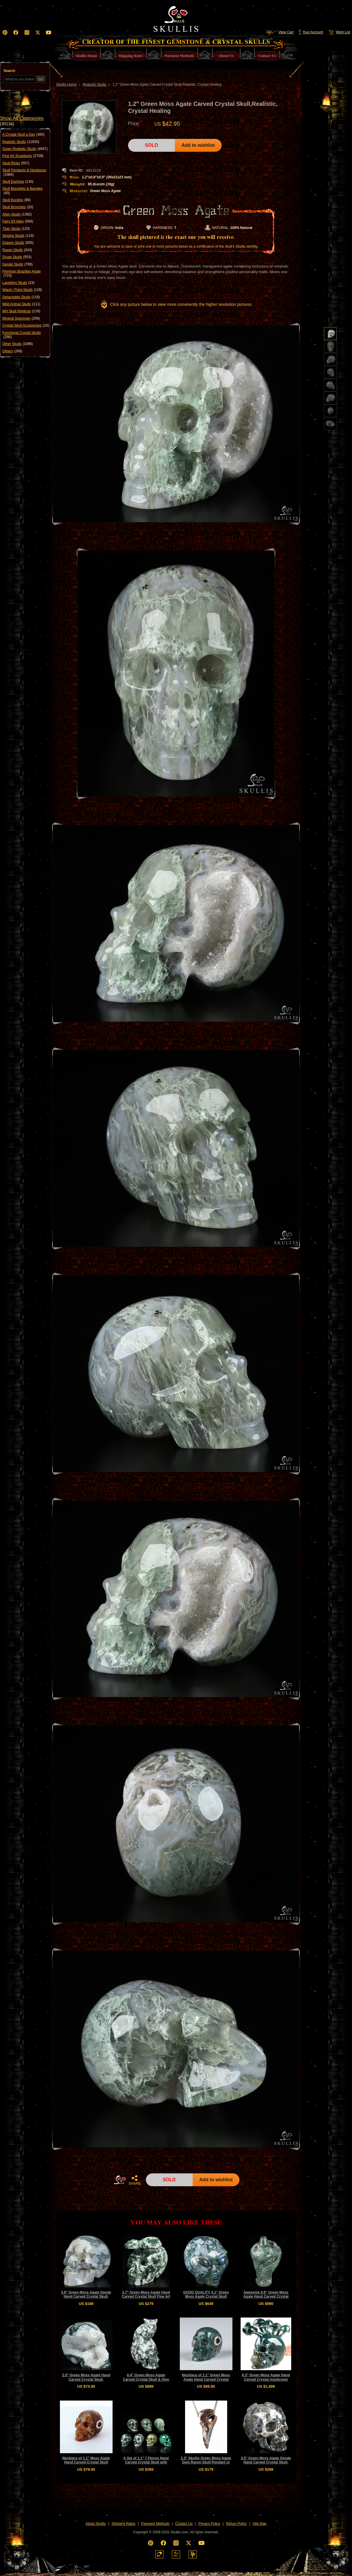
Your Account (310, 32)
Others (12, 351)
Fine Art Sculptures (22, 156)
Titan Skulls (16, 229)
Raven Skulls (17, 250)
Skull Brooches (17, 207)
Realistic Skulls (20, 142)
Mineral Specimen (21, 318)
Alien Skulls (17, 214)
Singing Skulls (18, 236)
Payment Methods (155, 2524)
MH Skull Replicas (21, 311)
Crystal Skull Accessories (25, 325)
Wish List (338, 32)
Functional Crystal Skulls (21, 335)
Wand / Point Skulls (22, 290)
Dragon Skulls (18, 243)
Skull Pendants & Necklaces (24, 172)
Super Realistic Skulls (25, 149)
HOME (120, 2179)
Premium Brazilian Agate (21, 273)
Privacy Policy (209, 2524)
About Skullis (95, 2524)
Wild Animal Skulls (21, 304)
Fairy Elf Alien (17, 221)
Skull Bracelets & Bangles (22, 191)
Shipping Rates (123, 2524)
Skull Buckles (16, 200)
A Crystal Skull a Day (23, 134)
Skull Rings (15, 163)
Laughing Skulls (18, 283)
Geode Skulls (17, 264)
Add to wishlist (198, 145)
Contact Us (183, 2524)
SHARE (134, 2180)
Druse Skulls (16, 257)
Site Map (259, 2524)
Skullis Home (66, 84)
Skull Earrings (17, 182)
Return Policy (236, 2524)
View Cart (280, 32)
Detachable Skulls (21, 297)
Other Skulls (17, 344)
